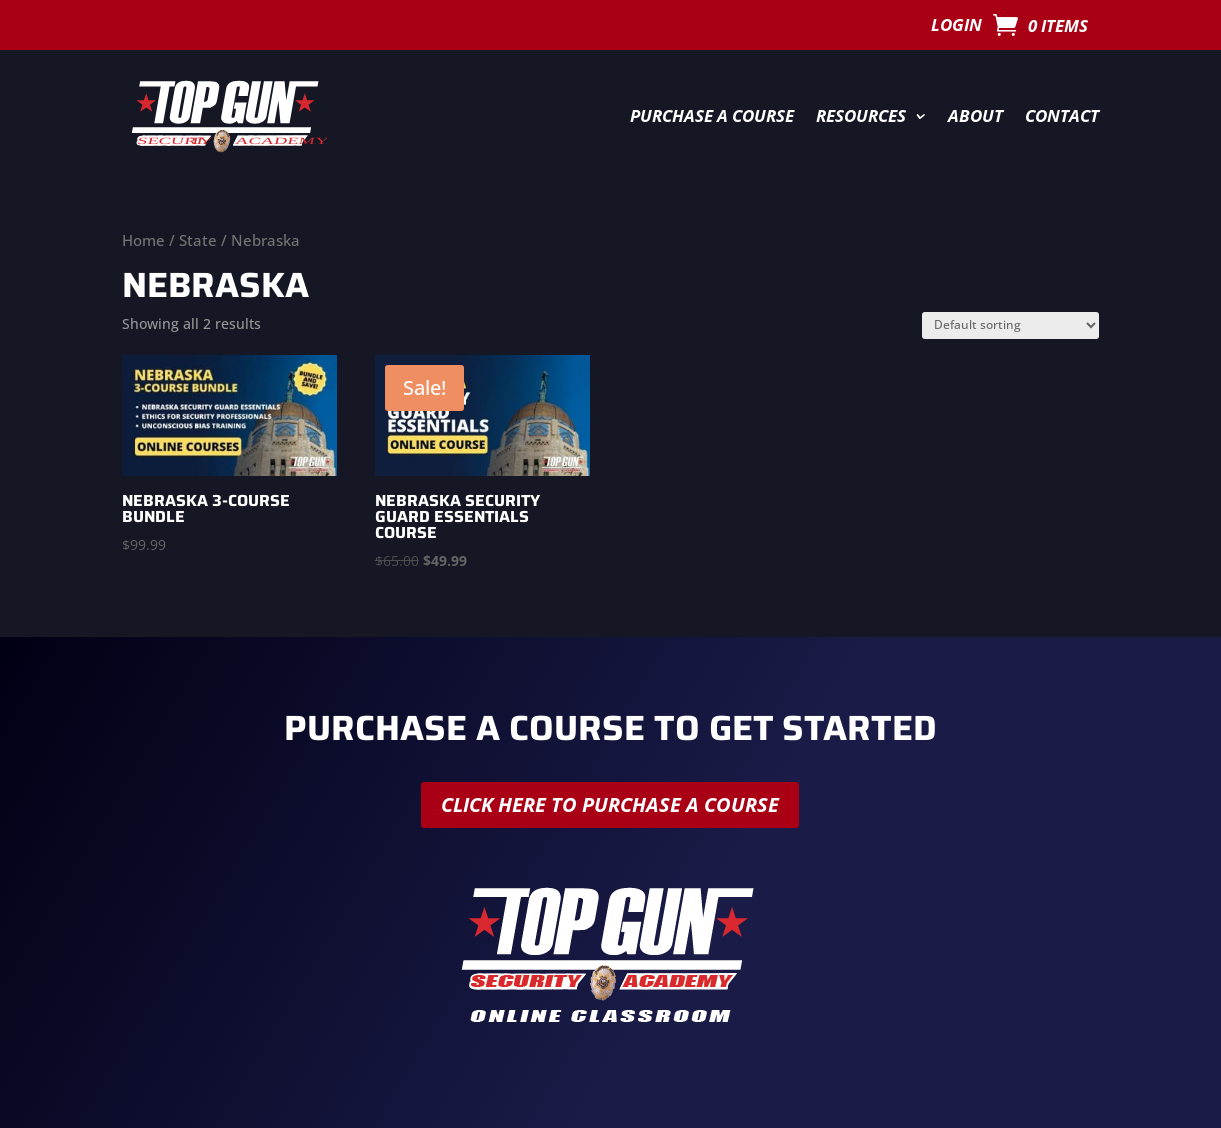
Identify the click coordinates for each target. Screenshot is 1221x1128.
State (198, 240)
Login (956, 27)
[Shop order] (1010, 325)
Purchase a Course (712, 115)
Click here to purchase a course (610, 804)
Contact (1062, 115)
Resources (861, 115)
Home (143, 240)
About (975, 115)
